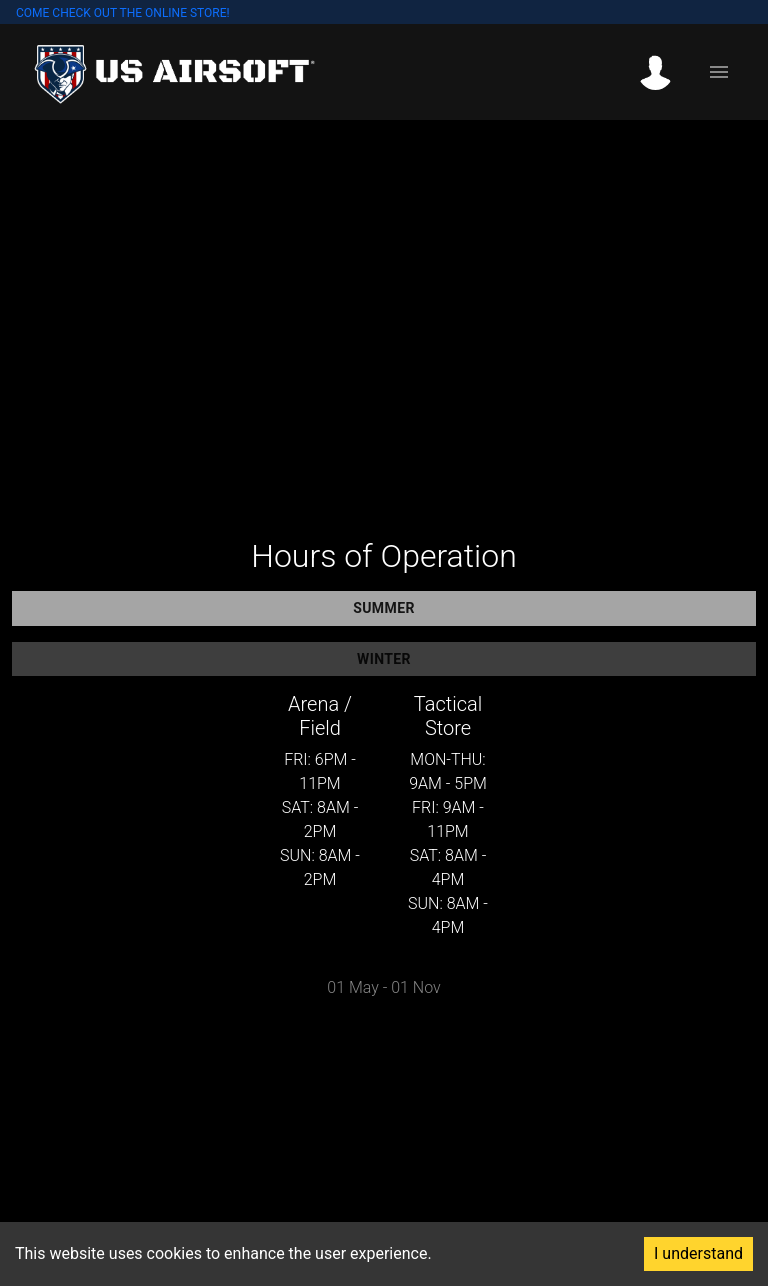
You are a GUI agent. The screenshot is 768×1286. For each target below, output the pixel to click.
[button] (661, 72)
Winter (384, 659)
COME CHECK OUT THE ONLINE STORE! (123, 13)
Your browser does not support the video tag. (384, 315)
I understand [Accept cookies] (698, 1253)
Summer (384, 608)
